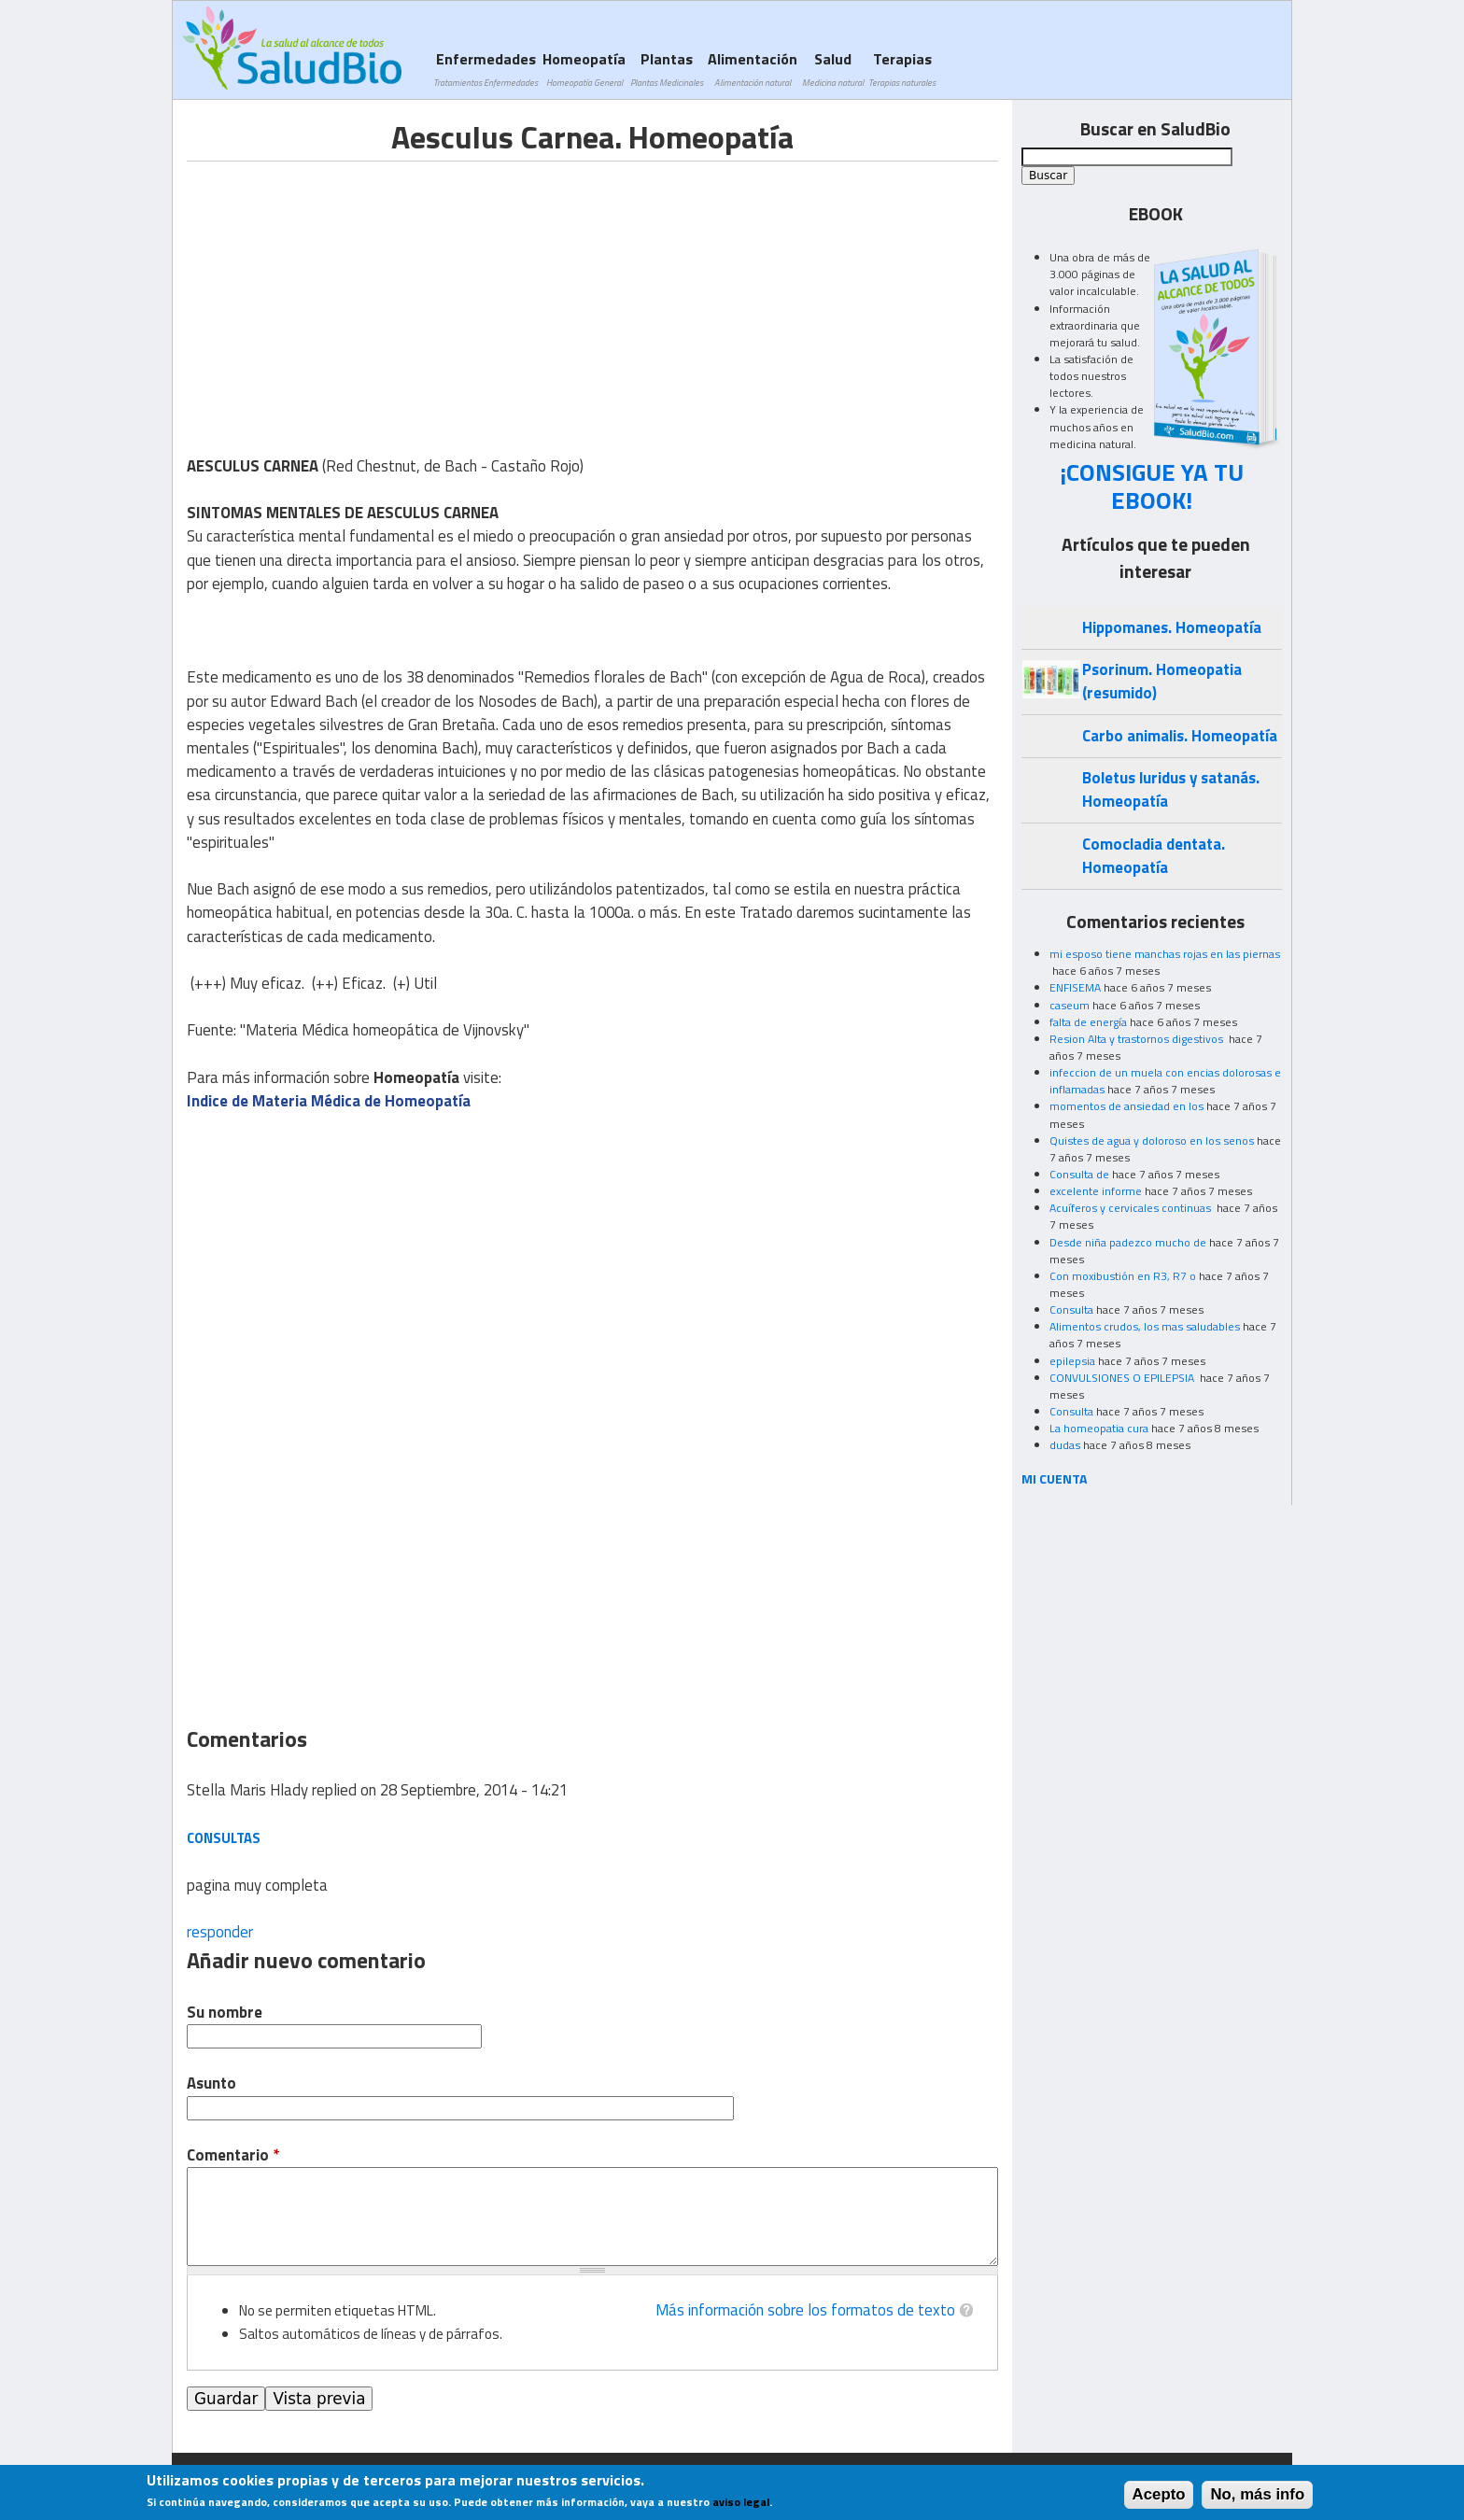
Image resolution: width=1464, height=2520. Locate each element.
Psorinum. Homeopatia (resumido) (1162, 681)
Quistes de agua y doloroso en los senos (1151, 1140)
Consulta (1071, 1309)
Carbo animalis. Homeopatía (1179, 736)
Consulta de (1079, 1174)
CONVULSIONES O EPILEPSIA (1123, 1378)
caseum (1069, 1005)
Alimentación (752, 69)
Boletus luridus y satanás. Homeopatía (1171, 789)
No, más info (1257, 2494)
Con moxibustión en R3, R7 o (1122, 1276)
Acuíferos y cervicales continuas (1131, 1208)
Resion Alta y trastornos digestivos (1137, 1039)
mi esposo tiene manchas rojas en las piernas (1164, 954)
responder (220, 1932)
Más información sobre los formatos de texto (805, 2310)
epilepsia (1072, 1361)
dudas (1064, 1445)
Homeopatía (584, 69)
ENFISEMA (1075, 987)
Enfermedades (485, 69)
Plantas (666, 69)
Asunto (211, 2083)
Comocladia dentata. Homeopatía (1153, 856)
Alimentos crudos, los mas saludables (1144, 1326)
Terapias (902, 69)
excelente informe (1095, 1191)
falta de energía (1088, 1022)
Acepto (1159, 2494)
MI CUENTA (1054, 1478)
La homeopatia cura (1098, 1428)
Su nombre (224, 2012)
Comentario (233, 2155)
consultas (223, 1838)
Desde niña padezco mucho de (1127, 1242)
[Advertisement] (343, 292)
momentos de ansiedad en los (1126, 1106)
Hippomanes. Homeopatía (1171, 627)
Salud (833, 69)
